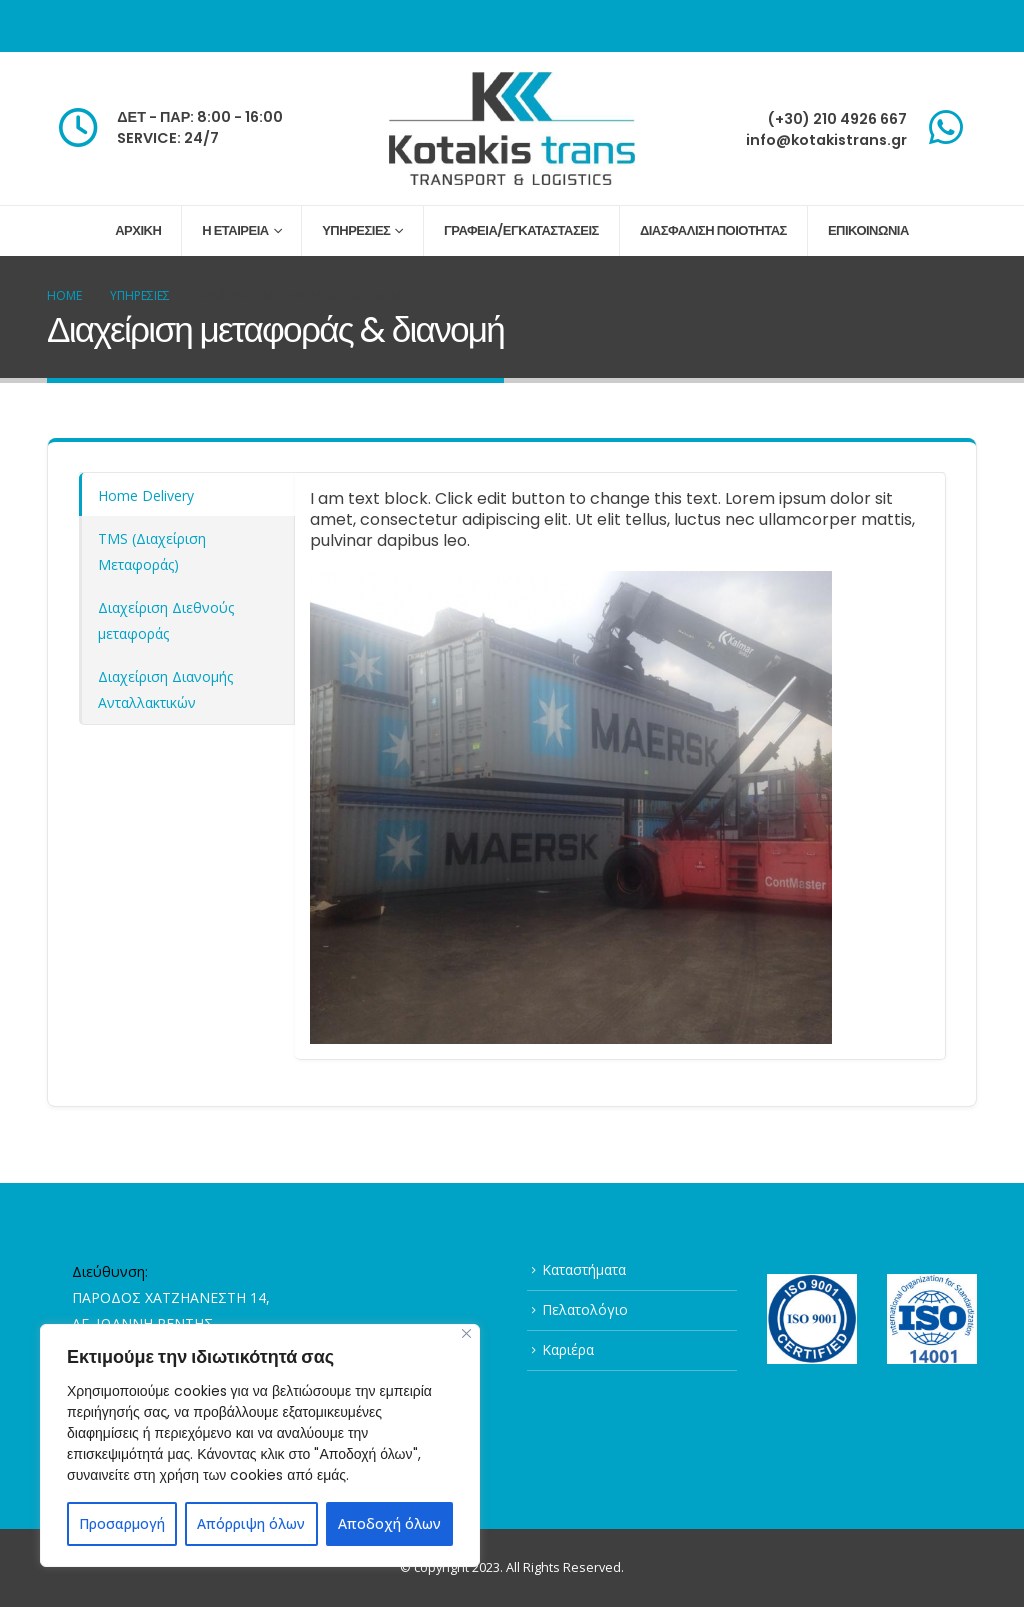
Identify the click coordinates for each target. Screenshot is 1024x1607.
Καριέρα (568, 1349)
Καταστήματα (584, 1269)
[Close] (466, 1333)
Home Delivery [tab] (146, 495)
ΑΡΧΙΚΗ (138, 230)
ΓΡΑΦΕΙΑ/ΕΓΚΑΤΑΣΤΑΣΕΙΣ (521, 230)
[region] (260, 1445)
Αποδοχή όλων (389, 1523)
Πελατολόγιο (585, 1309)
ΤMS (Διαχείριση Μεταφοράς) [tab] (152, 551)
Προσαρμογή (122, 1523)
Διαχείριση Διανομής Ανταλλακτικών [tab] (165, 689)
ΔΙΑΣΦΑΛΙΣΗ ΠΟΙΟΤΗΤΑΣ (713, 230)
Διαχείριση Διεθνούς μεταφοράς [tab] (166, 620)
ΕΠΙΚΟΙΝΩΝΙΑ (868, 230)
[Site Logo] (512, 128)
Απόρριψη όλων (251, 1523)
